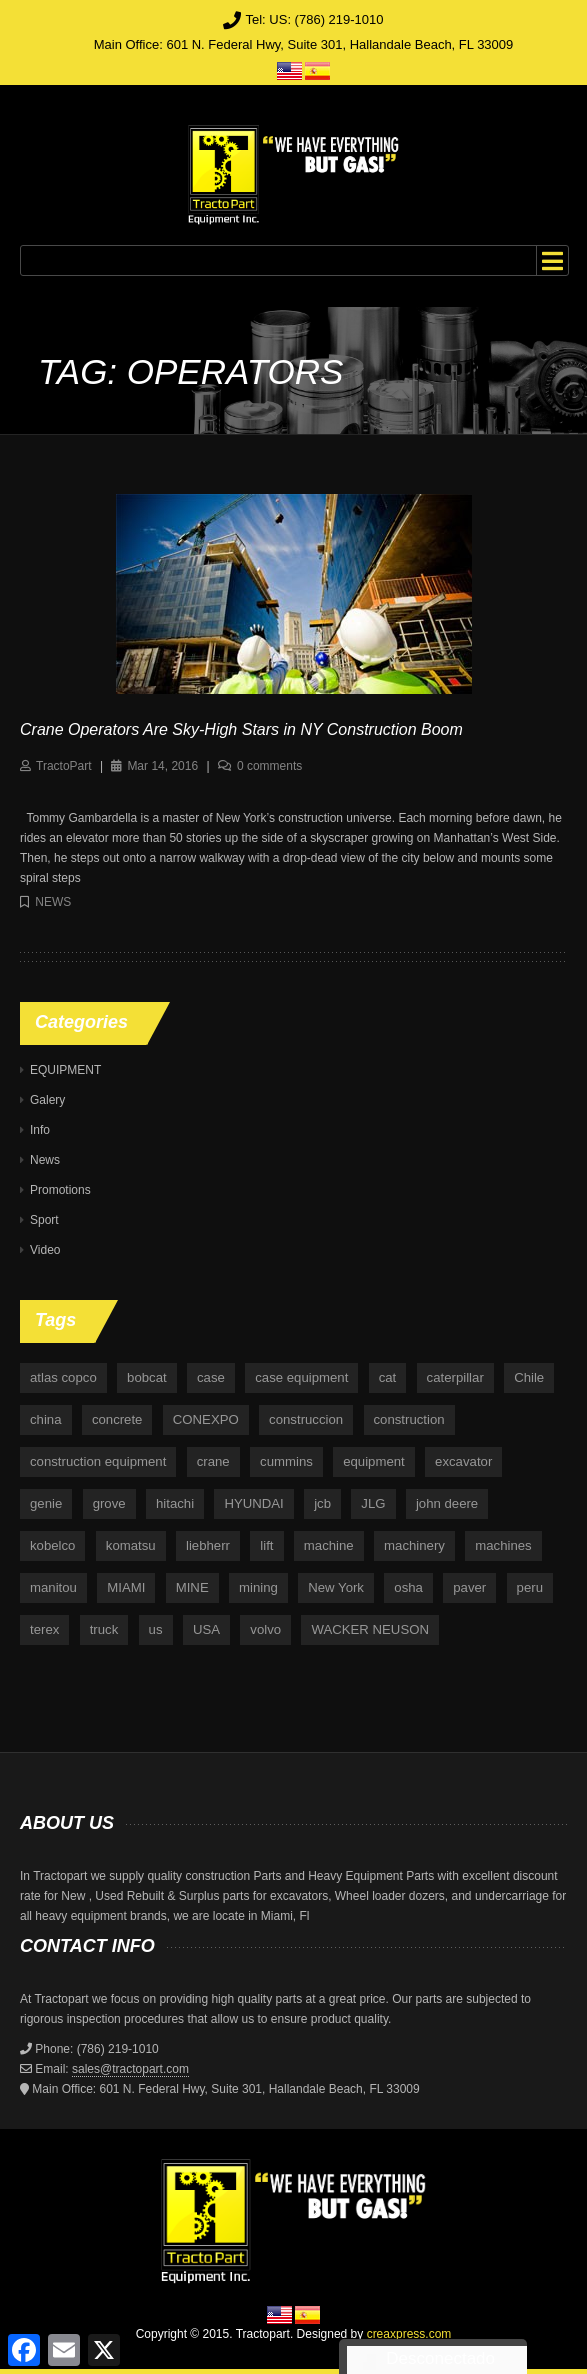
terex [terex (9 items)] (44, 1629)
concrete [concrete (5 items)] (117, 1419)
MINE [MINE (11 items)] (192, 1587)
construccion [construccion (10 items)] (306, 1419)
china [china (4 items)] (46, 1419)
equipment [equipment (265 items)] (374, 1461)
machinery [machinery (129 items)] (414, 1545)
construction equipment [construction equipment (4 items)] (98, 1461)
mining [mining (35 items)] (258, 1587)
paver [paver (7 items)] (469, 1587)
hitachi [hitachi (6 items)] (175, 1503)
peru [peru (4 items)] (530, 1587)
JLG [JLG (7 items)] (373, 1503)
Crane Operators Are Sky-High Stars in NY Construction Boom (241, 729)
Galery (47, 1100)
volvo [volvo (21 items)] (265, 1629)
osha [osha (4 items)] (408, 1587)
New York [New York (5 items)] (336, 1587)
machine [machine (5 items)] (329, 1545)
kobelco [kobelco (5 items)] (52, 1545)
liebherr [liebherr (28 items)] (208, 1545)
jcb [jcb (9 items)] (322, 1503)
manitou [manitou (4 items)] (53, 1587)
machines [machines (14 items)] (503, 1545)
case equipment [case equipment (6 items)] (301, 1377)
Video (45, 1250)
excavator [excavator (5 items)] (463, 1461)
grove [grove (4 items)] (109, 1503)
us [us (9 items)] (156, 1629)
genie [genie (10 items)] (46, 1503)
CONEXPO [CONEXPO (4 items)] (206, 1419)
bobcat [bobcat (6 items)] (147, 1377)
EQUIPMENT (65, 1070)
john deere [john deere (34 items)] (447, 1503)
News (53, 902)
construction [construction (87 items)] (409, 1419)
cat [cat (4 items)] (388, 1377)
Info (40, 1130)
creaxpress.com (409, 2334)
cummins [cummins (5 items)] (286, 1461)
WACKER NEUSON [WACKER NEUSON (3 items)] (369, 1629)
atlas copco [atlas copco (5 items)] (63, 1377)
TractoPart (64, 766)
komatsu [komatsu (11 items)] (131, 1545)
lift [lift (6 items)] (266, 1545)
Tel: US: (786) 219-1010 (314, 19)
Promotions (60, 1190)
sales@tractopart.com (130, 2069)
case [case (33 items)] (211, 1377)
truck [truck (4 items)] (104, 1629)
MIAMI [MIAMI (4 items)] (126, 1587)
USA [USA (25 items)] (206, 1629)
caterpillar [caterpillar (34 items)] (455, 1377)
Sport (44, 1220)
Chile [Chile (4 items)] (529, 1377)
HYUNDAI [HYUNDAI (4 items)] (253, 1503)
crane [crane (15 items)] (213, 1461)
